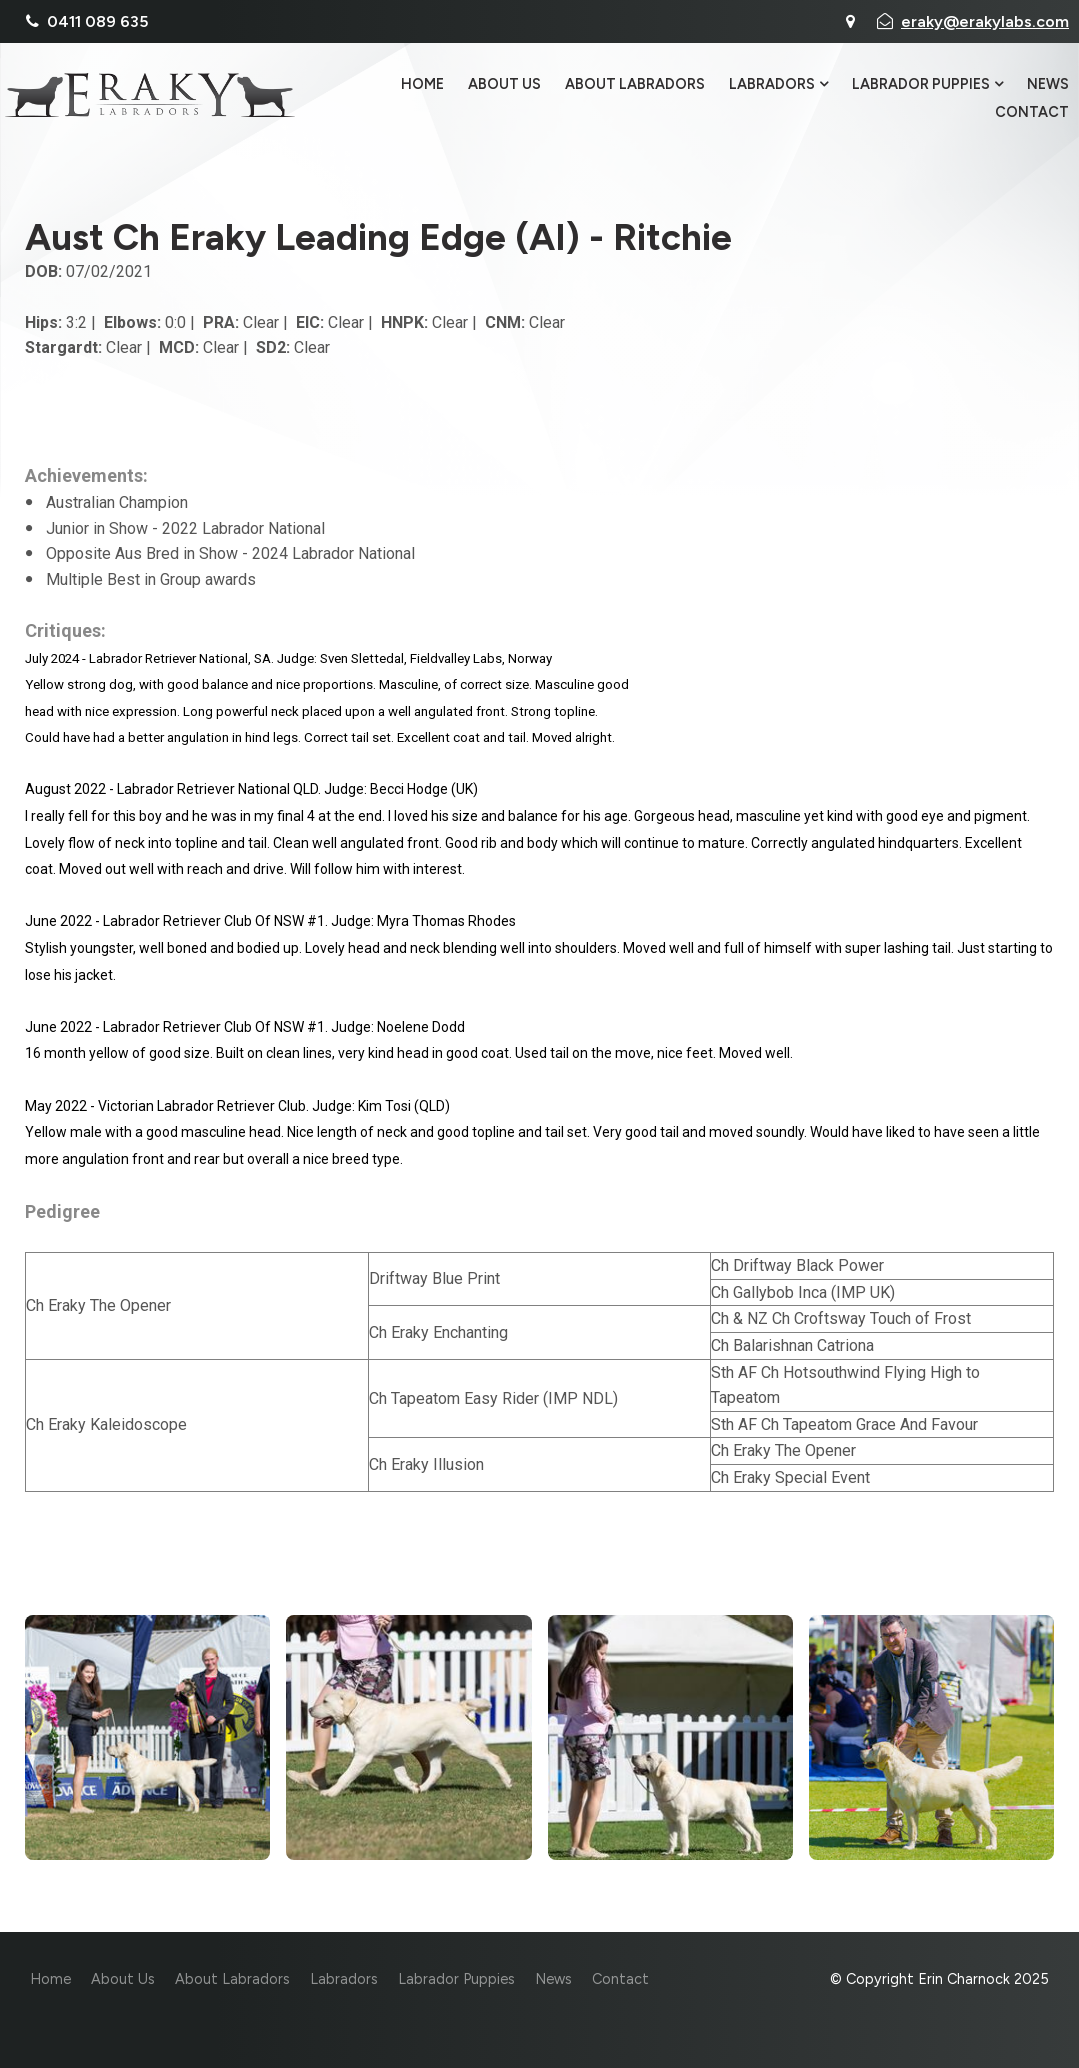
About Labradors (635, 85)
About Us (504, 85)
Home (422, 85)
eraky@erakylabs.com (985, 21)
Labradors (772, 85)
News (1048, 85)
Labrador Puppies (921, 85)
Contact (1032, 112)
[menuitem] (50, 1980)
